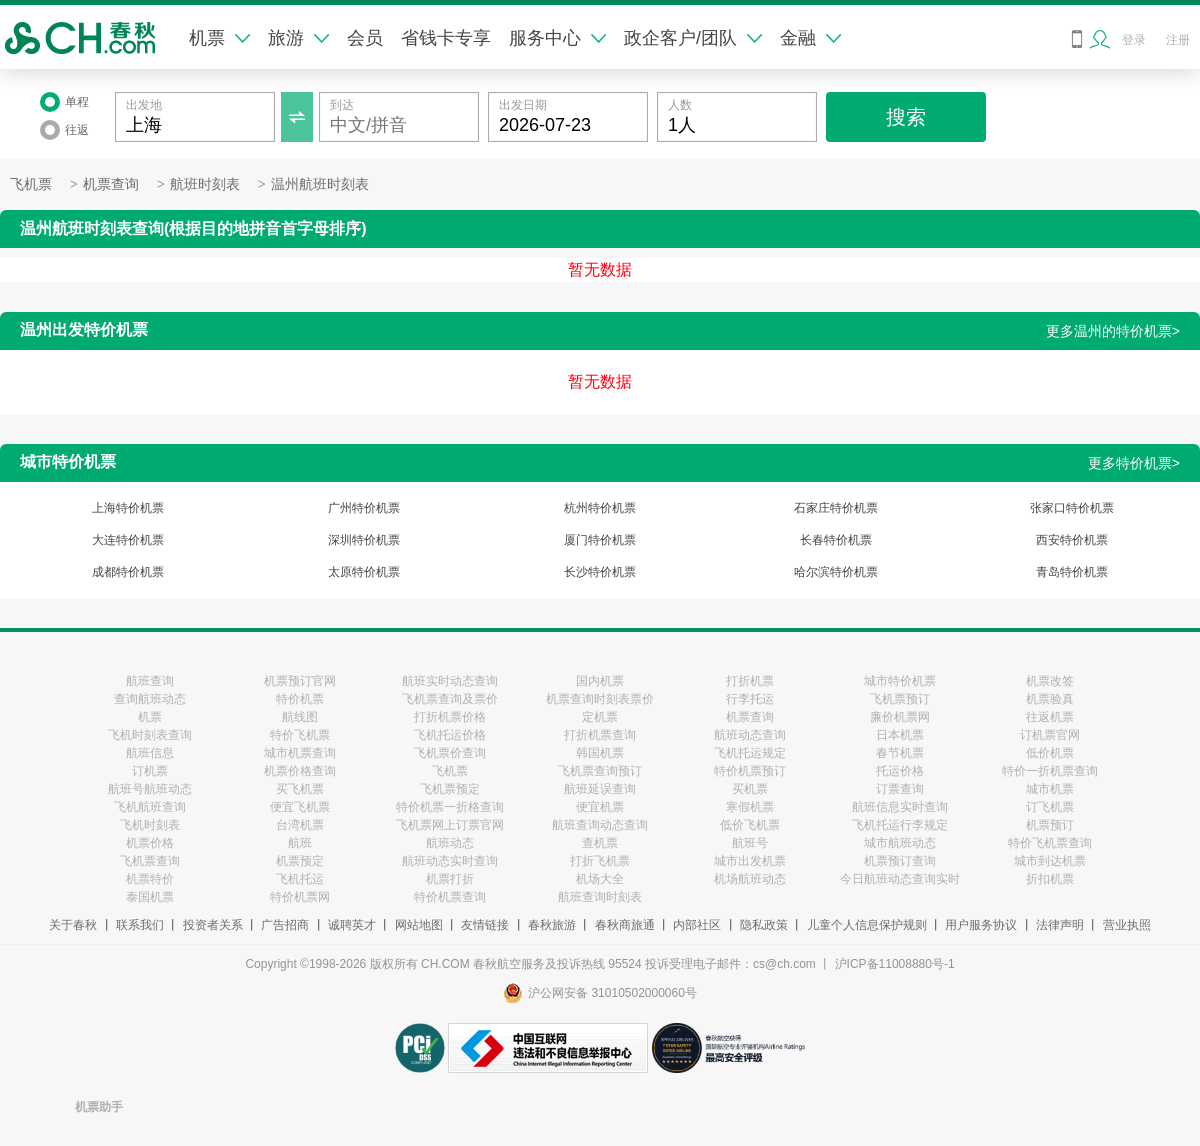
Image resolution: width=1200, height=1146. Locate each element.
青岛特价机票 (1072, 572)
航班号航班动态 (150, 789)
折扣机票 (1050, 879)
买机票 (750, 789)
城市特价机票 (900, 681)
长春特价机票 (836, 540)
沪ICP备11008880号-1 (895, 964)
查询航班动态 (150, 699)
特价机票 (300, 699)
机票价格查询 (300, 771)
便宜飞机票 (300, 807)
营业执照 (1127, 925)
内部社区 (697, 925)
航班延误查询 (600, 789)
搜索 (906, 117)
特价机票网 (300, 897)
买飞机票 (300, 789)
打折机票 (750, 681)
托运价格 (900, 771)
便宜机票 (600, 807)
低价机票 (1050, 753)
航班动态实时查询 (450, 861)
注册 (1178, 40)
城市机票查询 (300, 753)
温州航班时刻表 (320, 184)
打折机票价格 (450, 717)
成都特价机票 (128, 572)
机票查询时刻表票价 (600, 699)
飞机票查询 (150, 861)
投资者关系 (213, 925)
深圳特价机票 (364, 540)
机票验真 (1050, 699)
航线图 (300, 717)
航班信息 (150, 753)
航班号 (750, 843)
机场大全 (600, 879)
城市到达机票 (1050, 861)
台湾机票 (300, 825)
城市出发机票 (750, 861)
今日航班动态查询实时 (900, 879)
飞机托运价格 (450, 735)
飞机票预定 (450, 789)
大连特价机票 (128, 540)
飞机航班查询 (150, 807)
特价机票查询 (450, 897)
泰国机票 (150, 897)
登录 (1134, 40)
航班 (300, 843)
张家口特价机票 (1072, 508)
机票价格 (150, 843)
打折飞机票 (600, 861)
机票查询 (111, 184)
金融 (810, 38)
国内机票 (600, 681)
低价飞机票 (750, 825)
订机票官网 (1050, 735)
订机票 (150, 771)
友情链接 (485, 925)
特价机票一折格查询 (450, 807)
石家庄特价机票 (836, 508)
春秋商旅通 (625, 925)
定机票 (600, 717)
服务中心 (557, 38)
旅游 (298, 38)
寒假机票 (750, 807)
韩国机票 (600, 753)
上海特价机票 (128, 508)
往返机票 (1050, 717)
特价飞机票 (300, 735)
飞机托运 (300, 879)
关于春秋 (73, 925)
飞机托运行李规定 (900, 825)
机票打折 (450, 879)
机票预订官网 (300, 681)
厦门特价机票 (600, 540)
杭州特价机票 (600, 508)
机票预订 (1050, 825)
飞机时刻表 (150, 825)
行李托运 (750, 699)
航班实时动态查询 (450, 681)
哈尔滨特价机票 (836, 572)
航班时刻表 (205, 184)
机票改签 (1050, 681)
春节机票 (900, 753)
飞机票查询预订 (600, 771)
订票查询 (900, 789)
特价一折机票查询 (1050, 771)
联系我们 (140, 925)
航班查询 (150, 681)
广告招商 (285, 925)
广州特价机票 (364, 508)
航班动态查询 (750, 735)
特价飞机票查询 (1050, 843)
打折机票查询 (600, 735)
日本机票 (900, 735)
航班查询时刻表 (600, 897)
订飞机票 (1050, 807)
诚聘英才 (352, 925)
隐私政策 (764, 925)
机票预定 (300, 861)
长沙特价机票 (600, 572)
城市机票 (1050, 789)
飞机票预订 (900, 699)
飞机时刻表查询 (150, 735)
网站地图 (419, 925)
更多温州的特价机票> (1113, 331)
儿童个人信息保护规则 (867, 925)
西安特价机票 (1072, 540)
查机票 (600, 843)
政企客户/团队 (693, 38)
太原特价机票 (364, 572)
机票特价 (150, 879)
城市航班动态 (900, 843)
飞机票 (31, 184)
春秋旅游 (552, 925)
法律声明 (1060, 925)
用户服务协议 (981, 925)
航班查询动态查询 (600, 825)
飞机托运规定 (750, 753)
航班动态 (450, 843)
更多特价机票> (1134, 463)
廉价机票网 (900, 717)
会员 (365, 38)
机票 (219, 38)
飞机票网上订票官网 (450, 825)
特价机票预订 (750, 771)
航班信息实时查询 (900, 807)
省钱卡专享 (446, 38)
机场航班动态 (750, 879)
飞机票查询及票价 (450, 699)
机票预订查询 (900, 861)
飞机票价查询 (450, 753)
